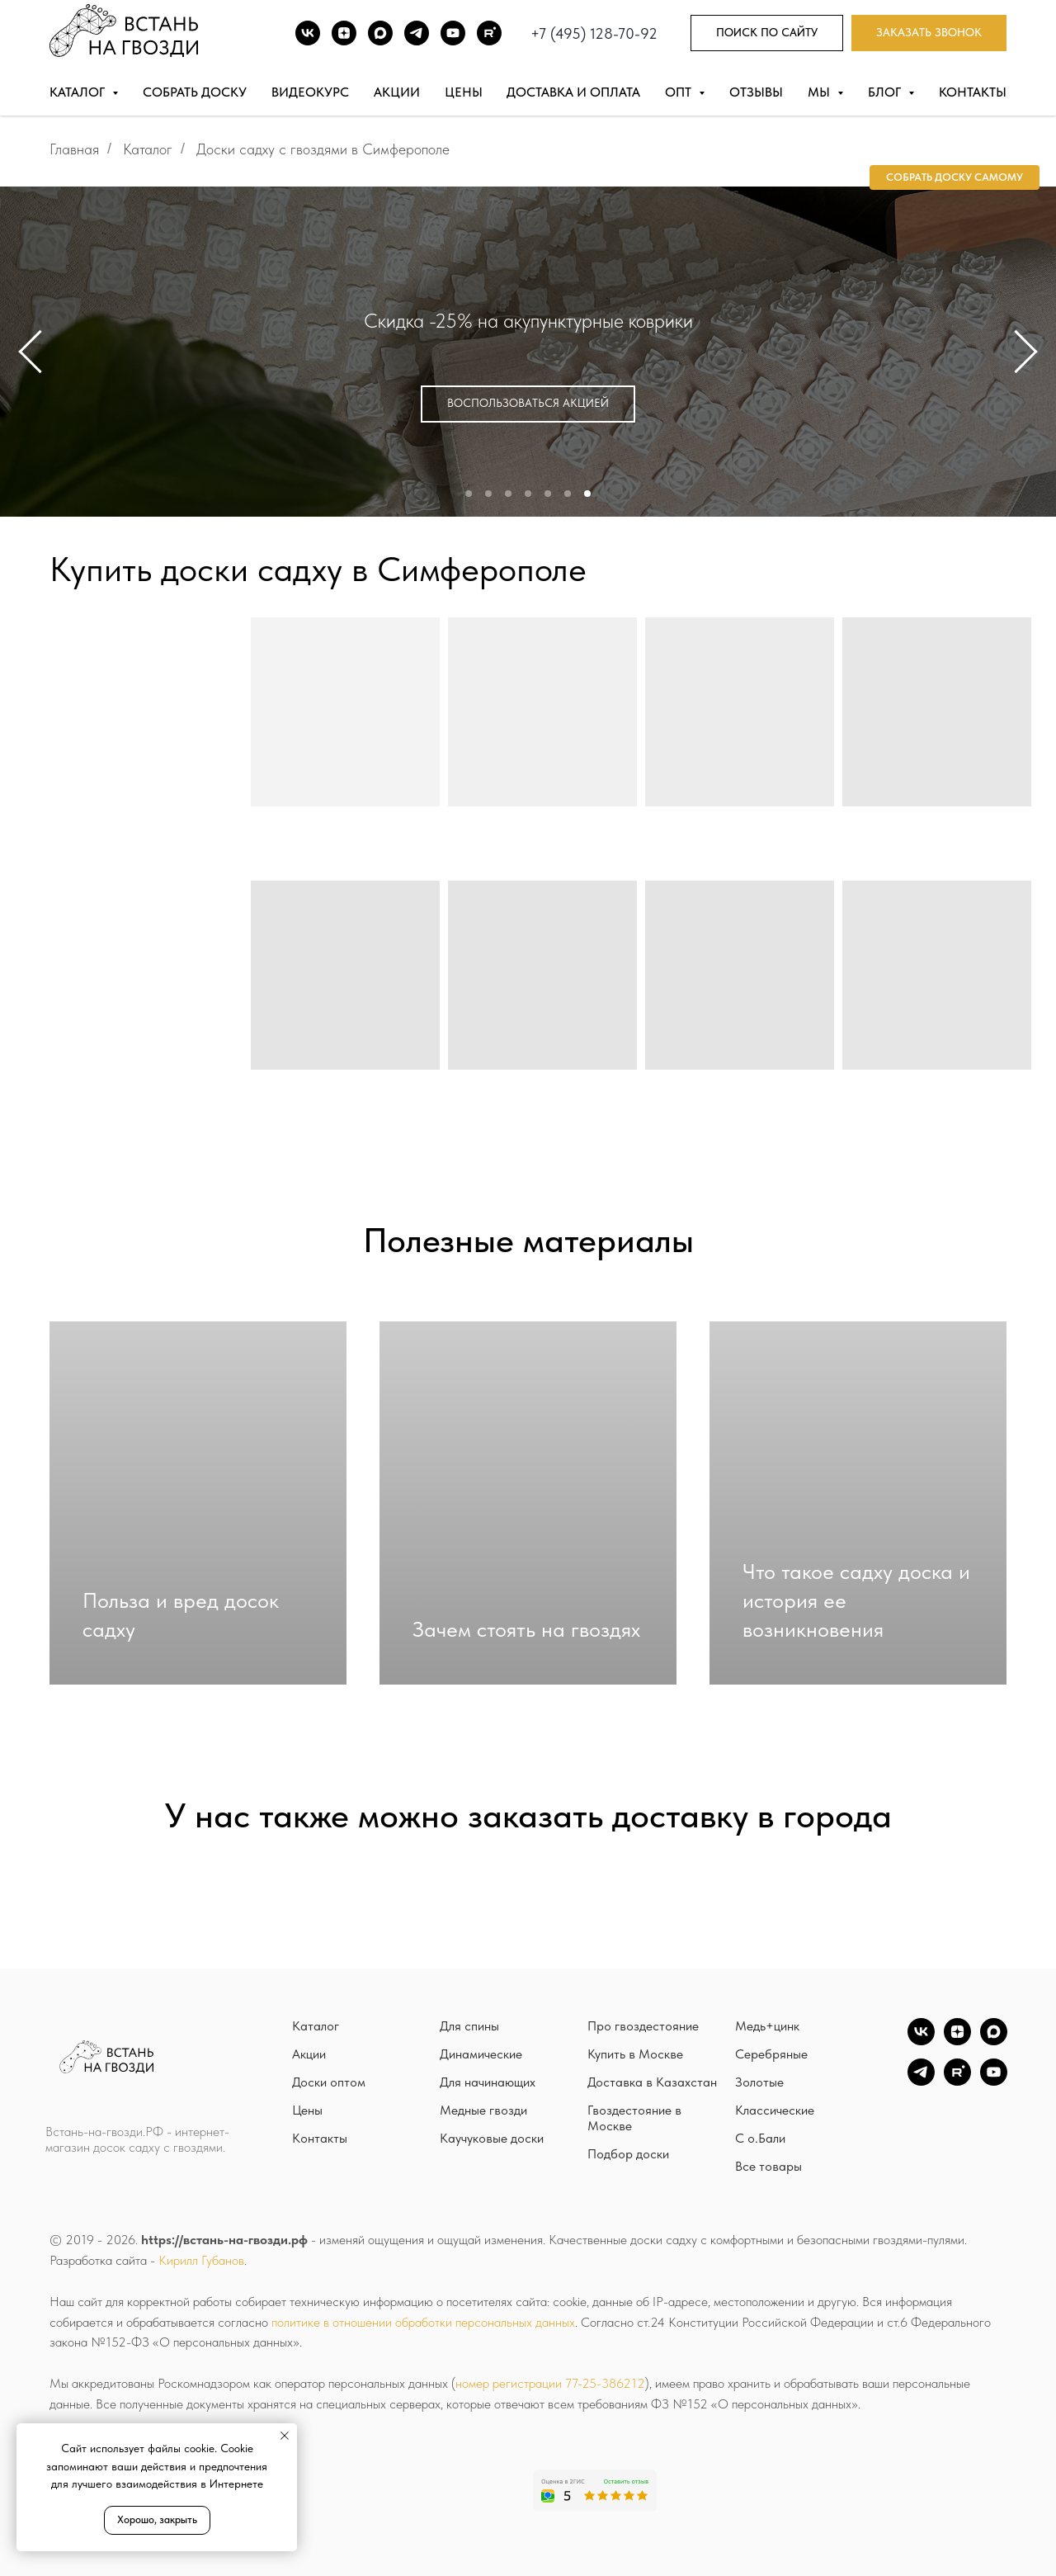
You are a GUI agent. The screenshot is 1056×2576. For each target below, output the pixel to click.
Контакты (972, 92)
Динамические (481, 2054)
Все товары (768, 2166)
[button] (928, 33)
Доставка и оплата (573, 92)
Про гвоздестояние (643, 2026)
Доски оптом (328, 2082)
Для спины (469, 2026)
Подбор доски (628, 2154)
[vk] (921, 2041)
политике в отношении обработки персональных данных (423, 2322)
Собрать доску (195, 92)
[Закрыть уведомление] (284, 2435)
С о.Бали (760, 2138)
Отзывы (756, 92)
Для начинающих (487, 2082)
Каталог (147, 149)
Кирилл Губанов (201, 2260)
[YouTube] (993, 2081)
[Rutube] (489, 33)
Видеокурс (310, 92)
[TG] (416, 33)
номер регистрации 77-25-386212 (550, 2383)
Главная (74, 149)
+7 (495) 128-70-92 (594, 33)
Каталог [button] (79, 92)
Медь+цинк (767, 2026)
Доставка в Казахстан (652, 2082)
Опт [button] (680, 92)
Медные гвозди (483, 2110)
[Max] (380, 33)
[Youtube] (453, 33)
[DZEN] (344, 33)
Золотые (759, 2082)
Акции (397, 92)
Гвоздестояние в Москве (634, 2118)
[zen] (957, 2041)
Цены (464, 92)
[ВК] (307, 33)
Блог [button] (886, 92)
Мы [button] (820, 92)
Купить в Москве (635, 2054)
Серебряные (771, 2054)
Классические (774, 2110)
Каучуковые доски (492, 2138)
